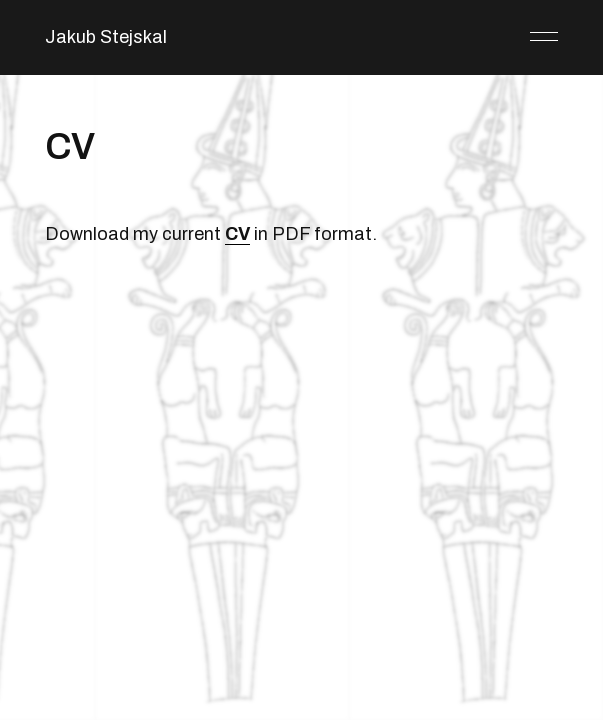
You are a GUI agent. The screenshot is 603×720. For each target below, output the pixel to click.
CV (237, 234)
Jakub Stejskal (106, 37)
